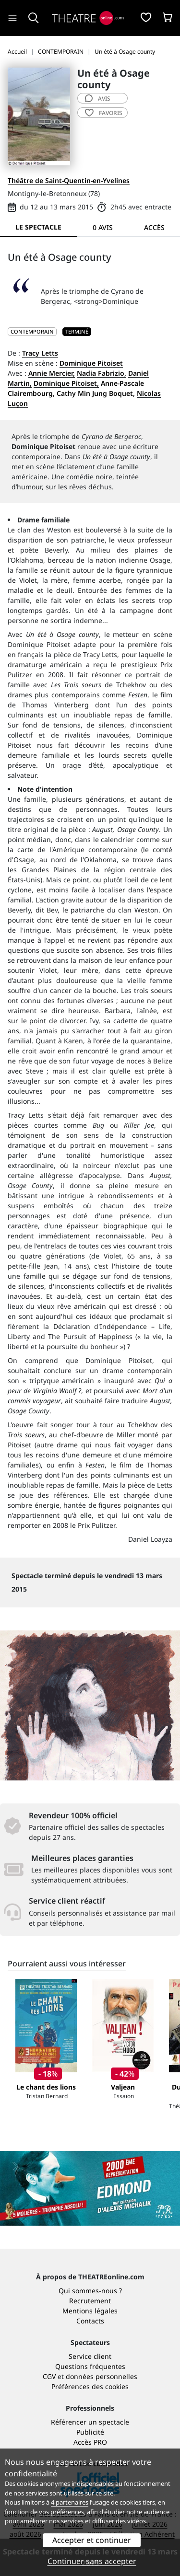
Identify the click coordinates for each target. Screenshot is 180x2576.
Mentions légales (90, 2310)
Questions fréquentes (90, 2366)
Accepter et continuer (91, 2540)
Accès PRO (90, 2442)
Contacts (90, 2320)
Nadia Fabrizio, (101, 373)
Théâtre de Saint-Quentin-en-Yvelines (69, 180)
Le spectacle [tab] (38, 226)
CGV (49, 2376)
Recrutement (90, 2300)
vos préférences (61, 2511)
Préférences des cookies (90, 2386)
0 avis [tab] (103, 227)
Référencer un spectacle (90, 2421)
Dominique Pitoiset (91, 363)
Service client (90, 2356)
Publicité (90, 2432)
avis (97, 98)
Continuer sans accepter (92, 2561)
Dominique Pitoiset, (66, 383)
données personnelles (101, 2376)
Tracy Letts (40, 353)
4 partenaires (69, 2502)
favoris (103, 113)
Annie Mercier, (51, 373)
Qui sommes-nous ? (90, 2290)
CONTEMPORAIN (32, 331)
